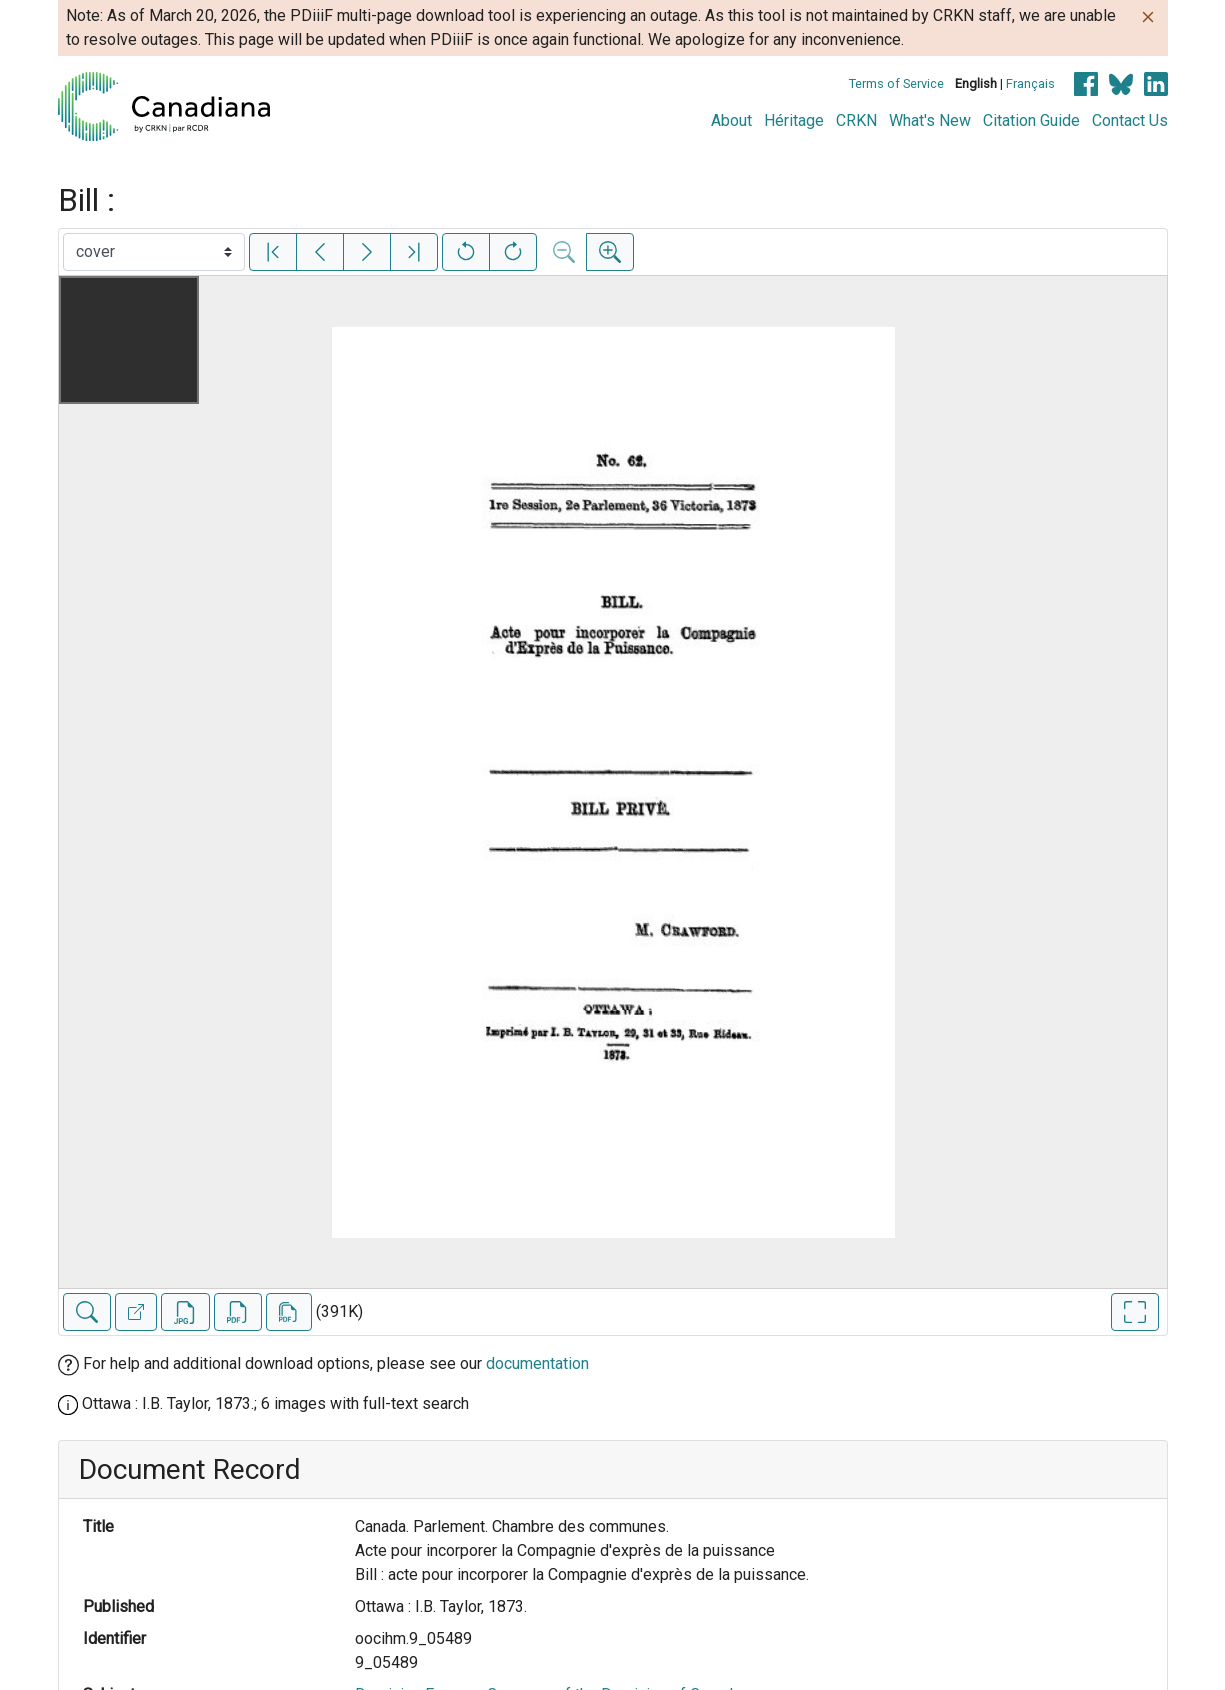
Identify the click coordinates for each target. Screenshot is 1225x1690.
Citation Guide (1031, 120)
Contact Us (1130, 120)
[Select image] (154, 252)
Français (1030, 83)
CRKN (856, 120)
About (731, 120)
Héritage (794, 120)
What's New (930, 120)
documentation (537, 1363)
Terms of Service (896, 83)
